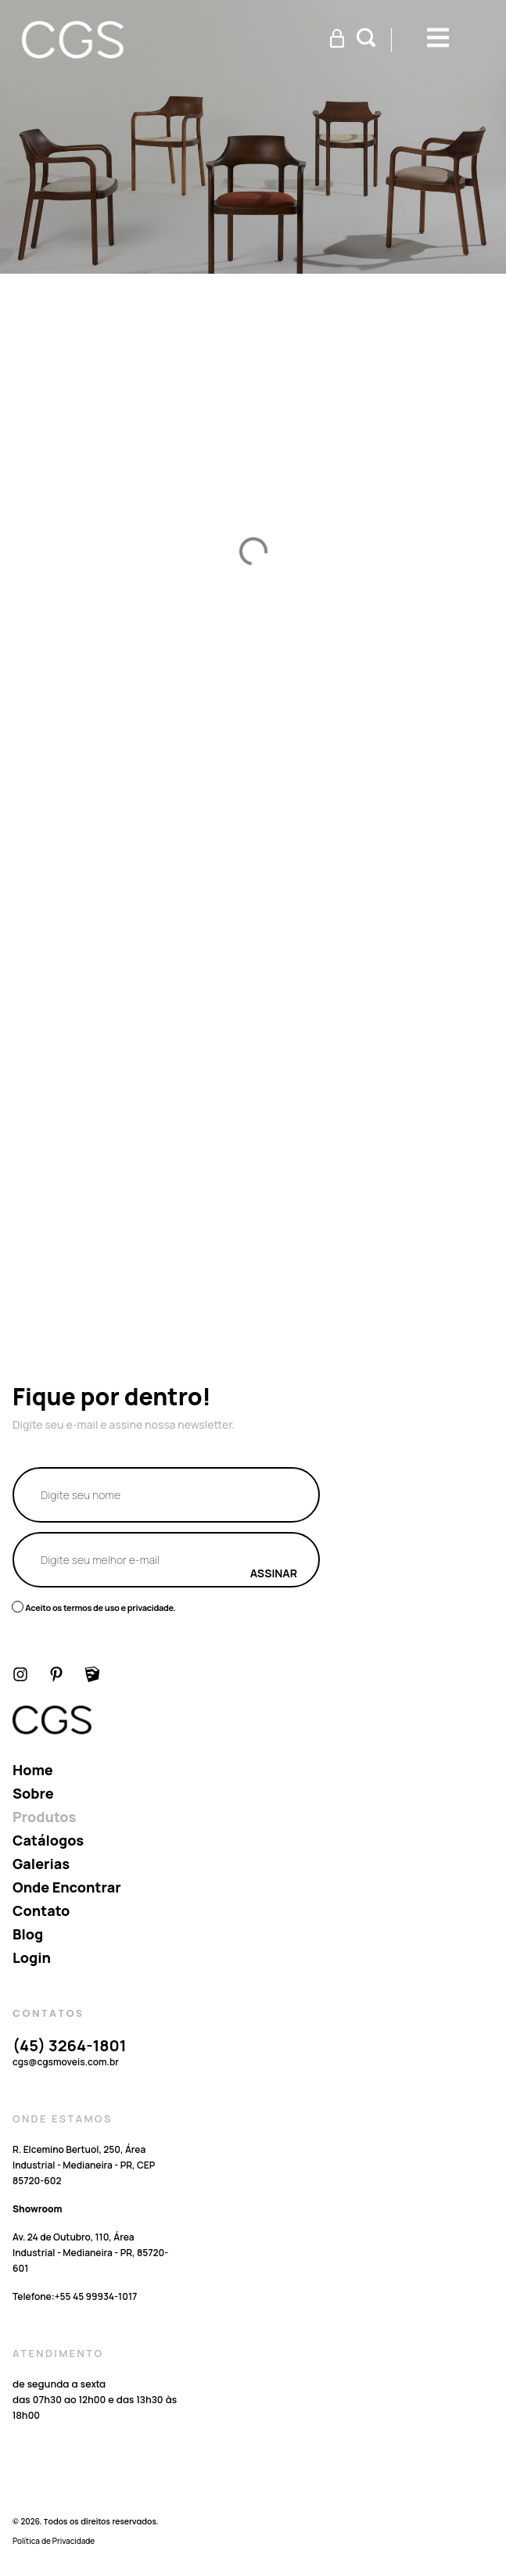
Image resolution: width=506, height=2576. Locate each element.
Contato (41, 1910)
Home (33, 1769)
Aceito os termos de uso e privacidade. (100, 1607)
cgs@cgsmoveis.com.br (66, 2061)
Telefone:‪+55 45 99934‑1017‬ (75, 2296)
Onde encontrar (67, 1887)
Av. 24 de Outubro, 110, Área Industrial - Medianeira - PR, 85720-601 (90, 2252)
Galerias (41, 1863)
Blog (28, 1934)
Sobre (33, 1793)
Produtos (44, 1816)
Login (32, 1957)
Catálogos (48, 1840)
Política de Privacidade (54, 2540)
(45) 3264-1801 (69, 2045)
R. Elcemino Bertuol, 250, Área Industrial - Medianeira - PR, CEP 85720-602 (84, 2165)
